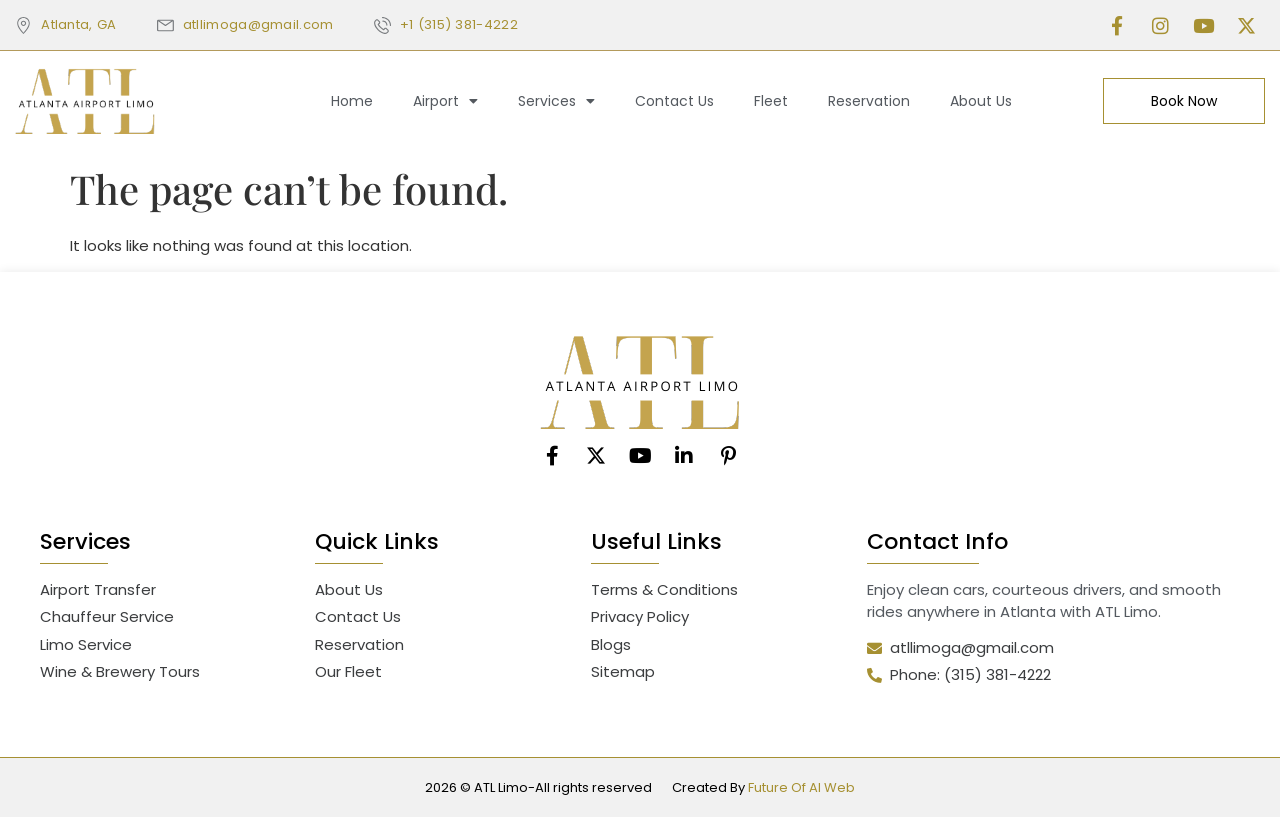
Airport (445, 101)
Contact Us (674, 101)
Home (352, 101)
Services (556, 101)
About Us (981, 101)
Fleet (771, 101)
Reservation (869, 101)
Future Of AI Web (801, 787)
